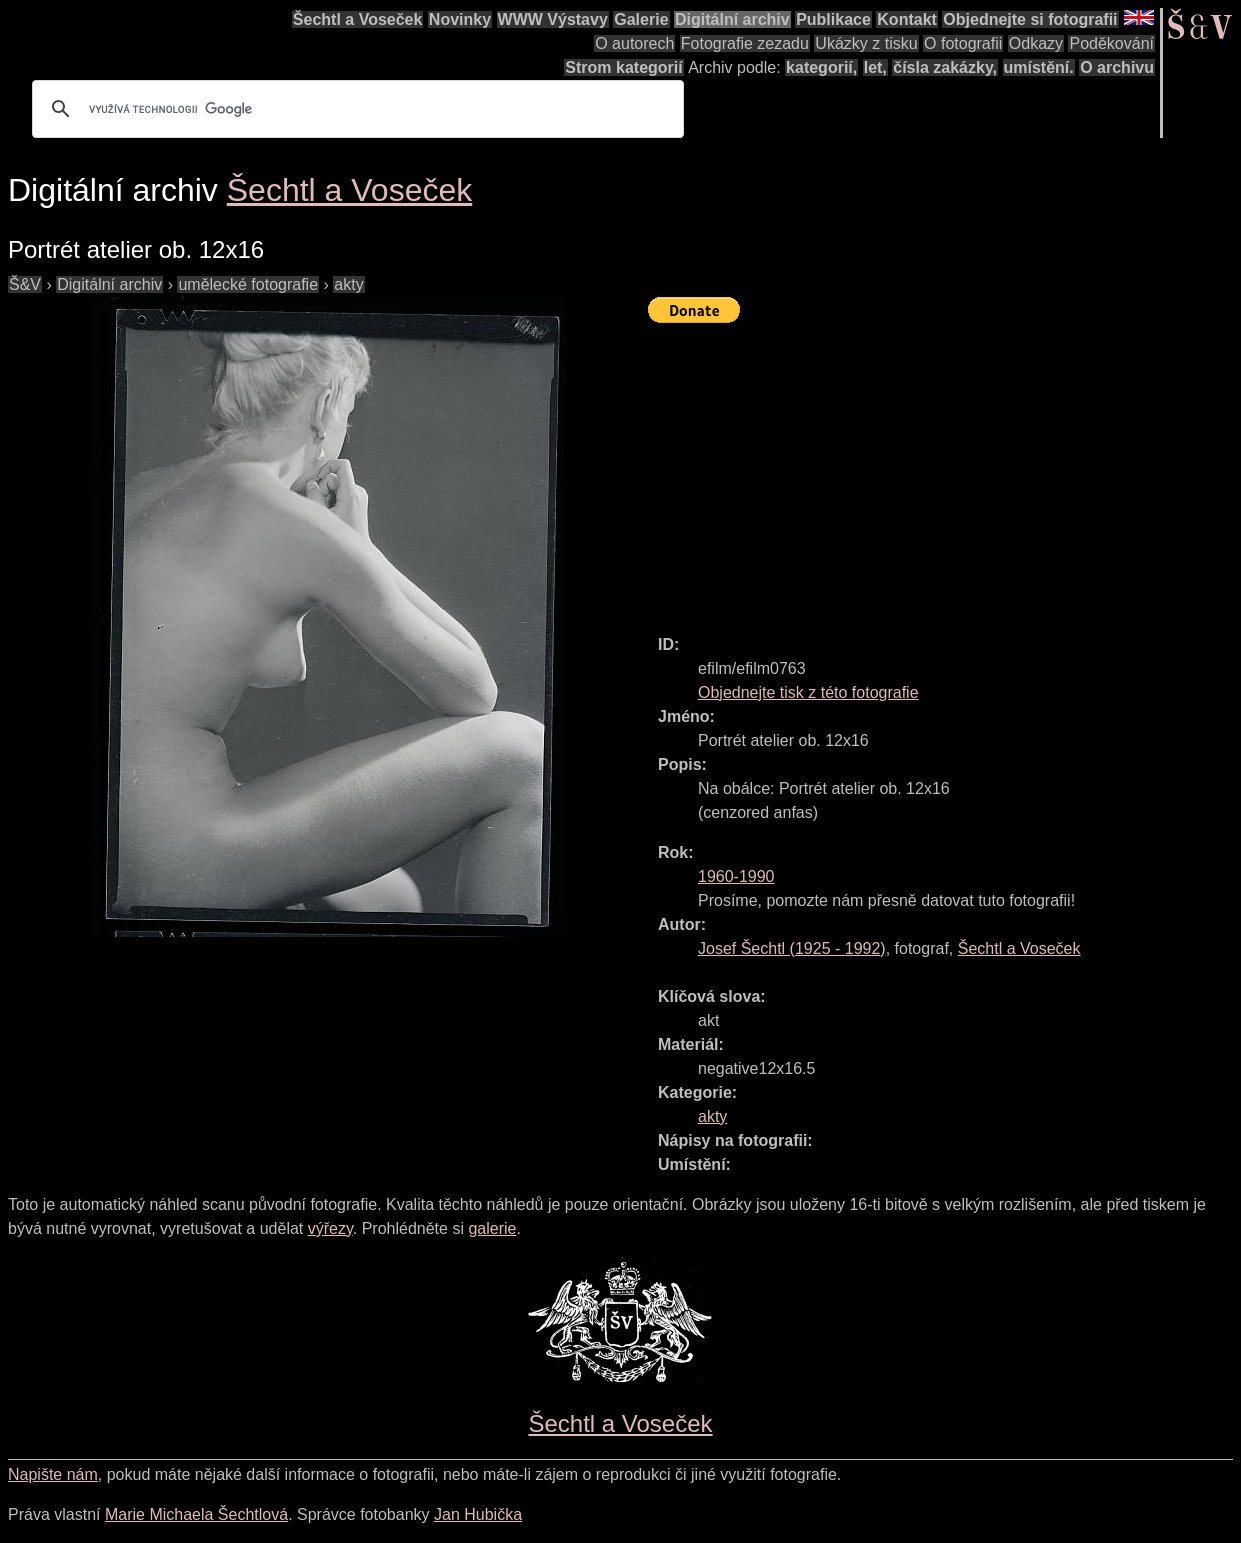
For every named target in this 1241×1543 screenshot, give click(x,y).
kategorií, (821, 67)
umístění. (1039, 67)
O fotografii (963, 43)
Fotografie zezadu (745, 43)
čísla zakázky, (945, 67)
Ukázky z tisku (866, 43)
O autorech (634, 43)
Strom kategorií (623, 67)
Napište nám (53, 1474)
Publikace (833, 19)
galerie (492, 1228)
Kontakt (907, 19)
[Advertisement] (944, 470)
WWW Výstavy (553, 19)
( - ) (792, 948)
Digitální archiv (732, 19)
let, (875, 67)
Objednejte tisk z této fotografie (808, 692)
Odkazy (1036, 43)
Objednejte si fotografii (1030, 19)
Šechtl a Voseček (358, 19)
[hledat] (355, 109)
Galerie (641, 19)
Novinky (460, 19)
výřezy (330, 1228)
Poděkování (1111, 43)
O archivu (1117, 67)
